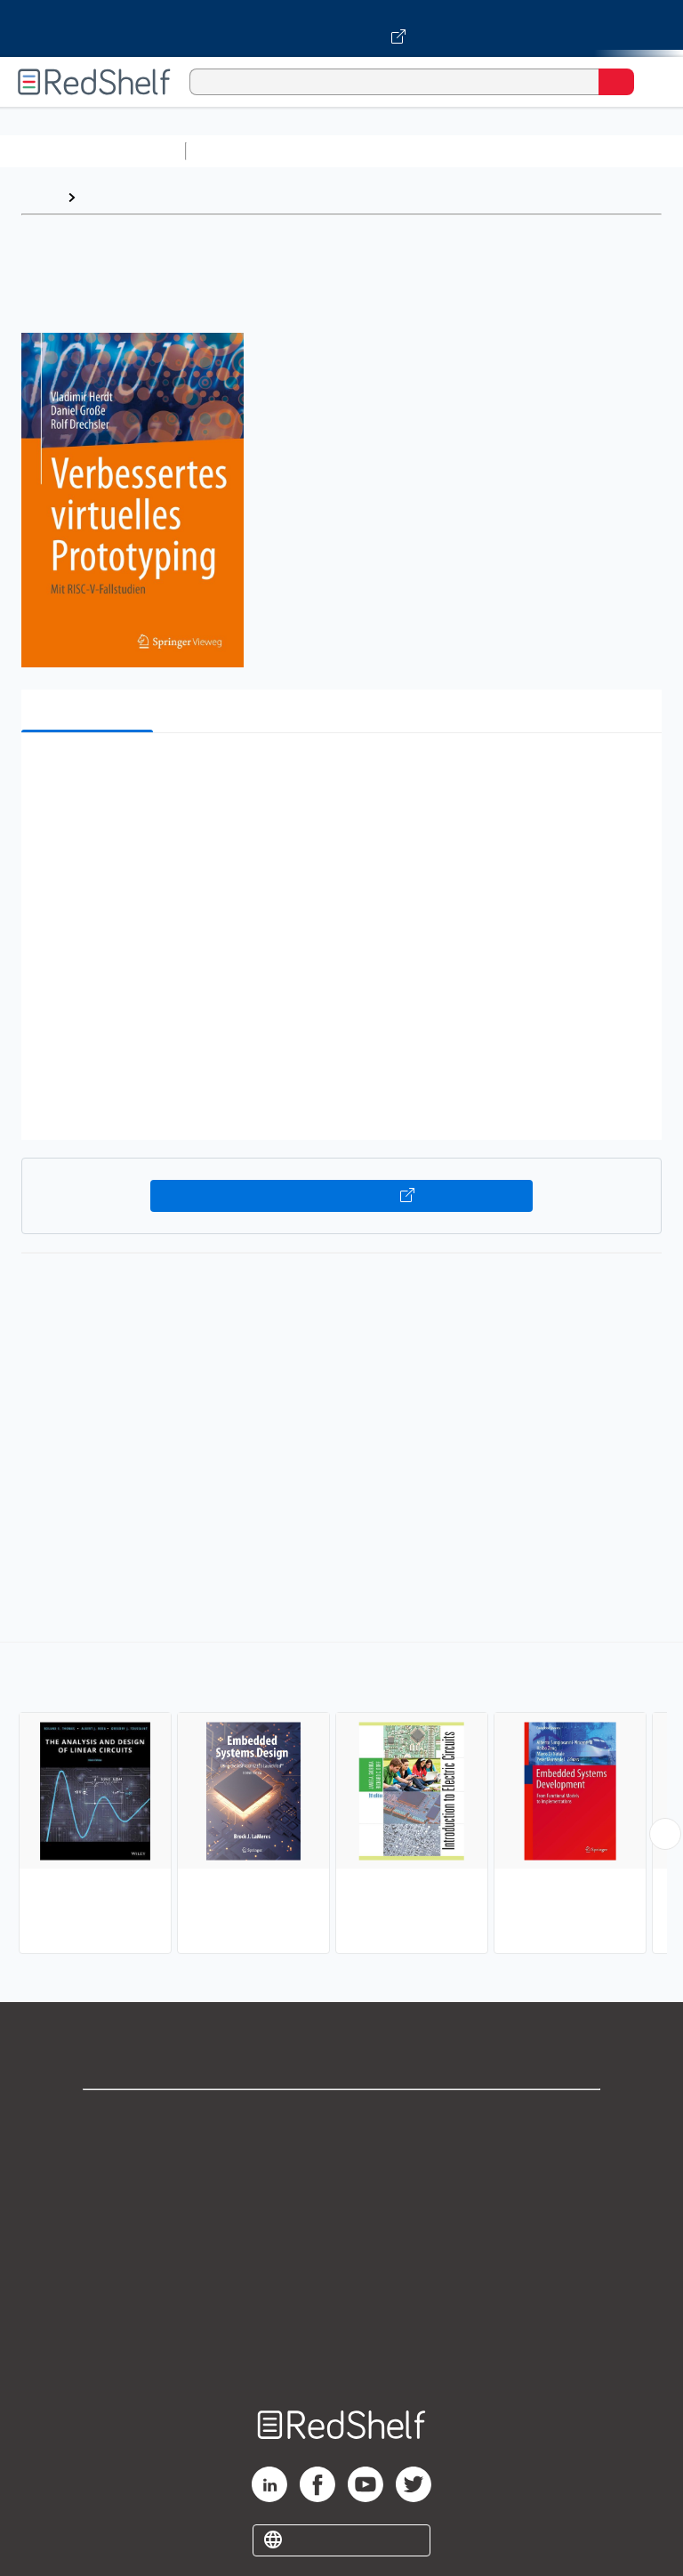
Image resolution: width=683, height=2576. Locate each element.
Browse (109, 197)
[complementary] (341, 1800)
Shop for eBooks (341, 2118)
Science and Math (348, 150)
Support (341, 2157)
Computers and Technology (507, 150)
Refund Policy (341, 2274)
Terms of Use (342, 2235)
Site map (341, 2353)
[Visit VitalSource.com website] (341, 28)
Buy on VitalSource (342, 1196)
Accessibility (341, 2313)
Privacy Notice (342, 2196)
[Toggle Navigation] (652, 82)
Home (40, 197)
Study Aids (240, 150)
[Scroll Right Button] (665, 1834)
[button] (339, 774)
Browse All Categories (92, 150)
